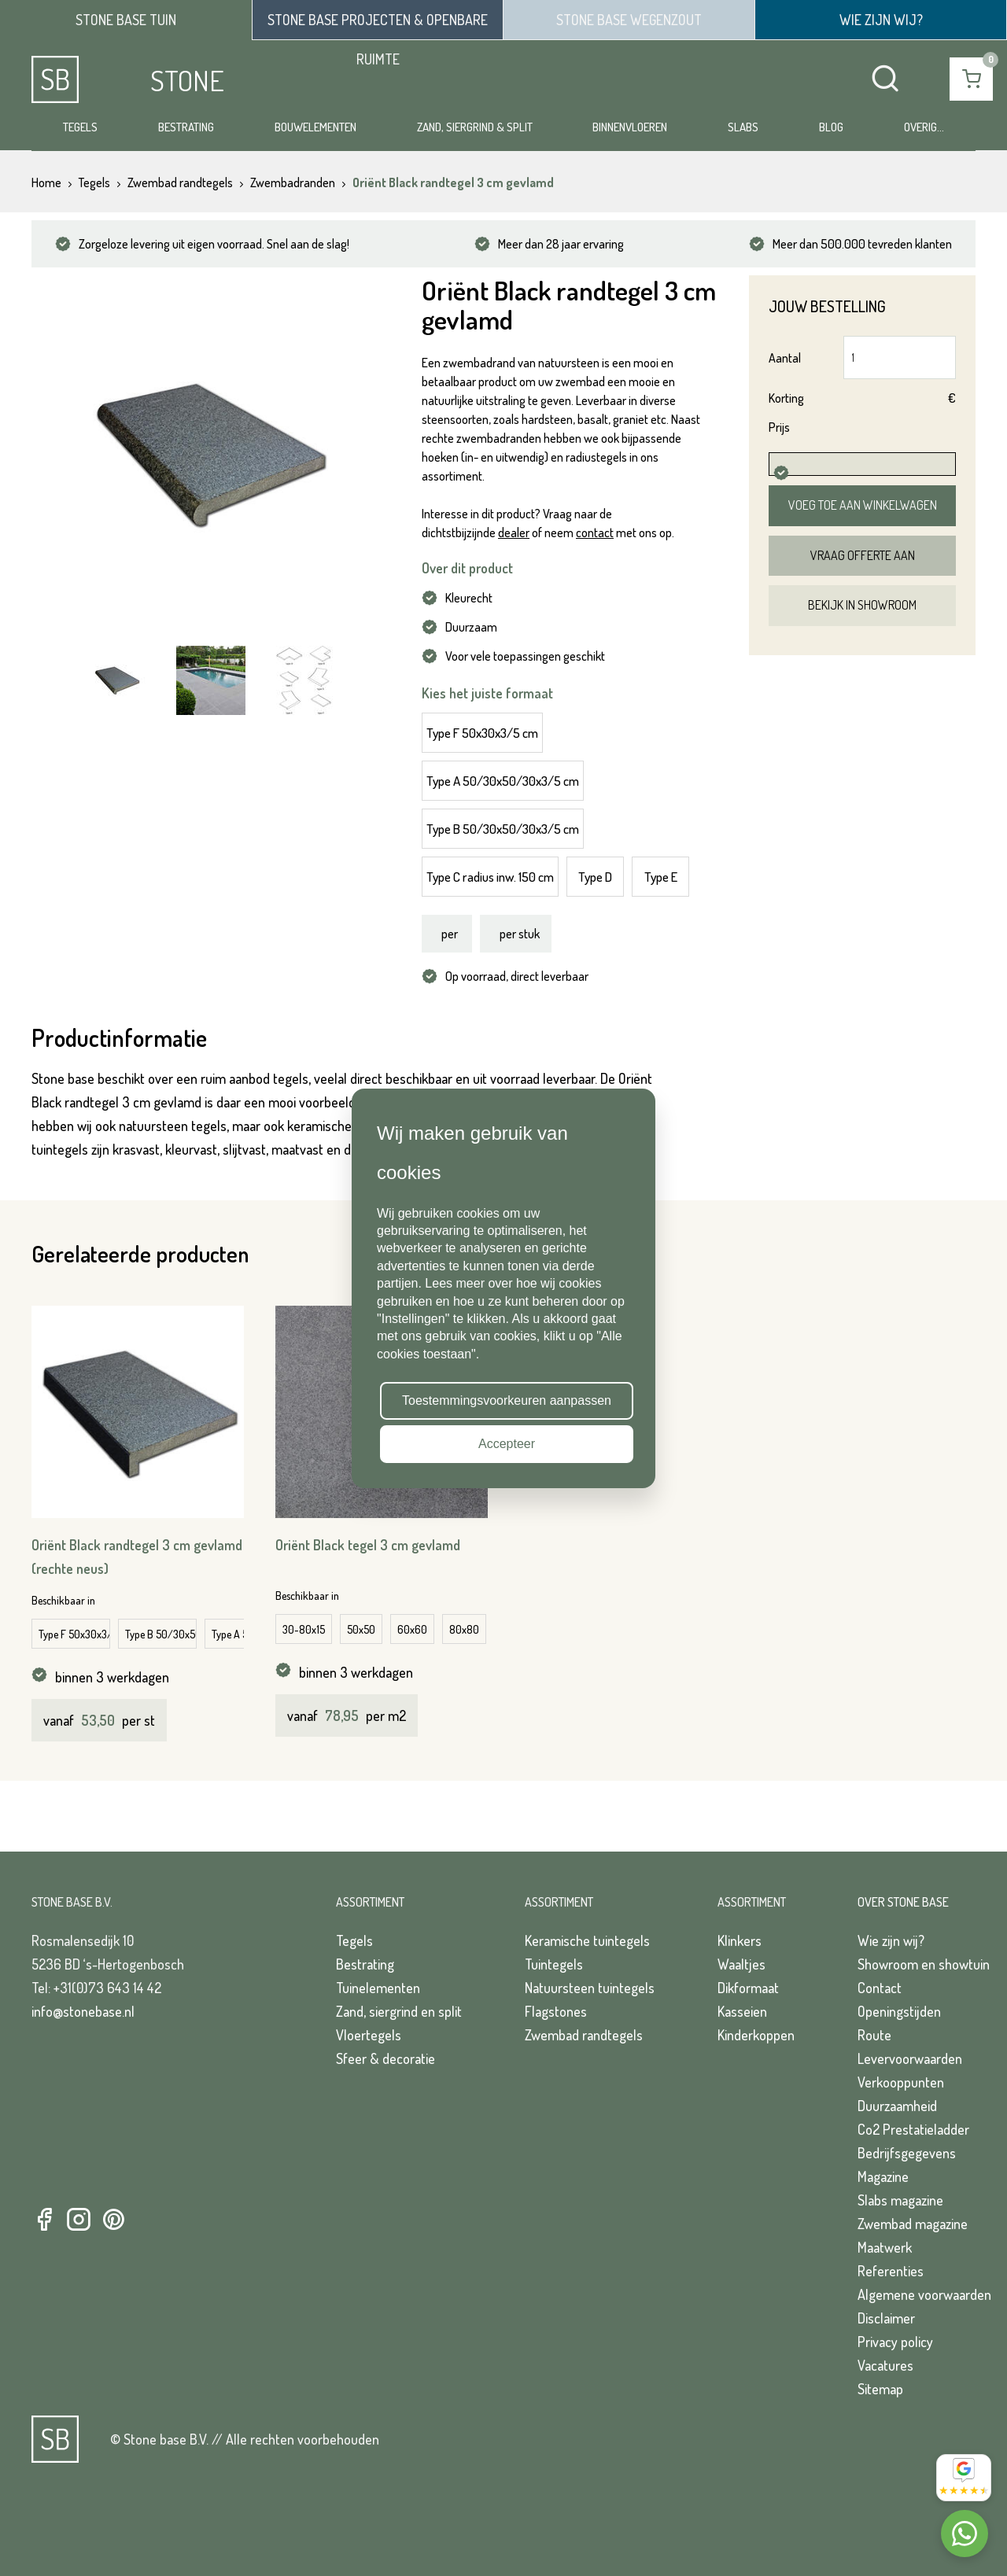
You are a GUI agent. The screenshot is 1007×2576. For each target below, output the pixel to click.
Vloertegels (368, 2034)
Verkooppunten (901, 2082)
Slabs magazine (900, 2200)
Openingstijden (899, 2011)
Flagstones (556, 2011)
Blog (831, 127)
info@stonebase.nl (83, 2011)
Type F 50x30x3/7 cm (74, 1634)
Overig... (924, 127)
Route (874, 2034)
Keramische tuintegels (587, 1940)
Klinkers (739, 1940)
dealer (513, 532)
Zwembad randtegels (584, 2034)
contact (595, 532)
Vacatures (885, 2365)
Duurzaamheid (897, 2105)
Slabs (743, 127)
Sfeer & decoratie (385, 2058)
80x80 (464, 1629)
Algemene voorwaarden (924, 2294)
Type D (595, 876)
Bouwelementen (315, 127)
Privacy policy (895, 2341)
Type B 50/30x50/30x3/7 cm (161, 1634)
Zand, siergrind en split (399, 2011)
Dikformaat (748, 1987)
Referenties (891, 2270)
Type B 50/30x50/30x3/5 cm (502, 828)
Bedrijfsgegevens (907, 2152)
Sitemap (880, 2388)
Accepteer (506, 1443)
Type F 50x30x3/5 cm (482, 732)
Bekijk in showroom (862, 605)
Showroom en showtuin (924, 1964)
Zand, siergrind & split (475, 127)
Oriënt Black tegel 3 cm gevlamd (367, 1544)
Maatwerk (885, 2247)
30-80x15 (303, 1629)
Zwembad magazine (913, 2223)
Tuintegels (554, 1964)
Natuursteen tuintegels (590, 1987)
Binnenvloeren (629, 127)
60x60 (412, 1629)
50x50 (361, 1629)
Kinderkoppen (756, 2034)
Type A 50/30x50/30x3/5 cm (502, 780)
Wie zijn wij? (891, 1940)
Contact (880, 1987)
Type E (660, 876)
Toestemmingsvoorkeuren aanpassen (506, 1400)
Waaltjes (741, 1964)
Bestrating (186, 127)
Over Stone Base (903, 1902)
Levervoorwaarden (910, 2058)
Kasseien (742, 2011)
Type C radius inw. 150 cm (490, 876)
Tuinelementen (378, 1987)
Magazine (883, 2176)
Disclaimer (886, 2318)
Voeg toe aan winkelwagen (862, 505)
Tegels (80, 127)
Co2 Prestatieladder (913, 2129)
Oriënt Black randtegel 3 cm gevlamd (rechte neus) (136, 1556)
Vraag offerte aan (862, 555)
